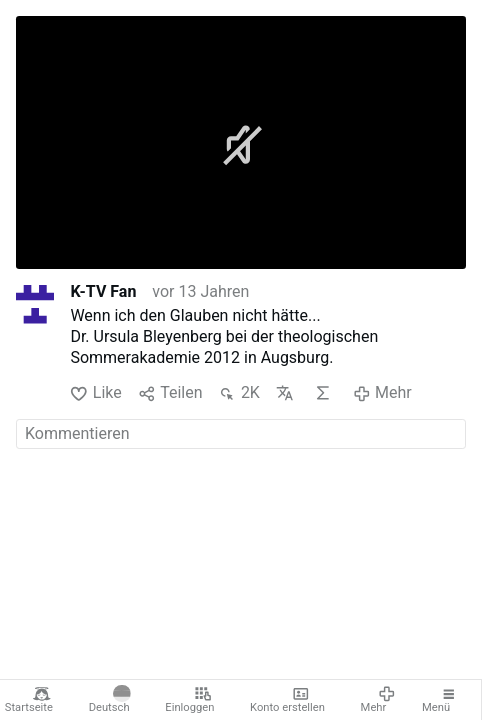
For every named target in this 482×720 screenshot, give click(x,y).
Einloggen (189, 700)
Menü (440, 700)
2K (238, 393)
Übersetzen (285, 393)
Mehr (378, 700)
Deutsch (110, 700)
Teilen (170, 393)
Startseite (29, 700)
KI (323, 393)
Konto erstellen (287, 700)
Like (95, 393)
